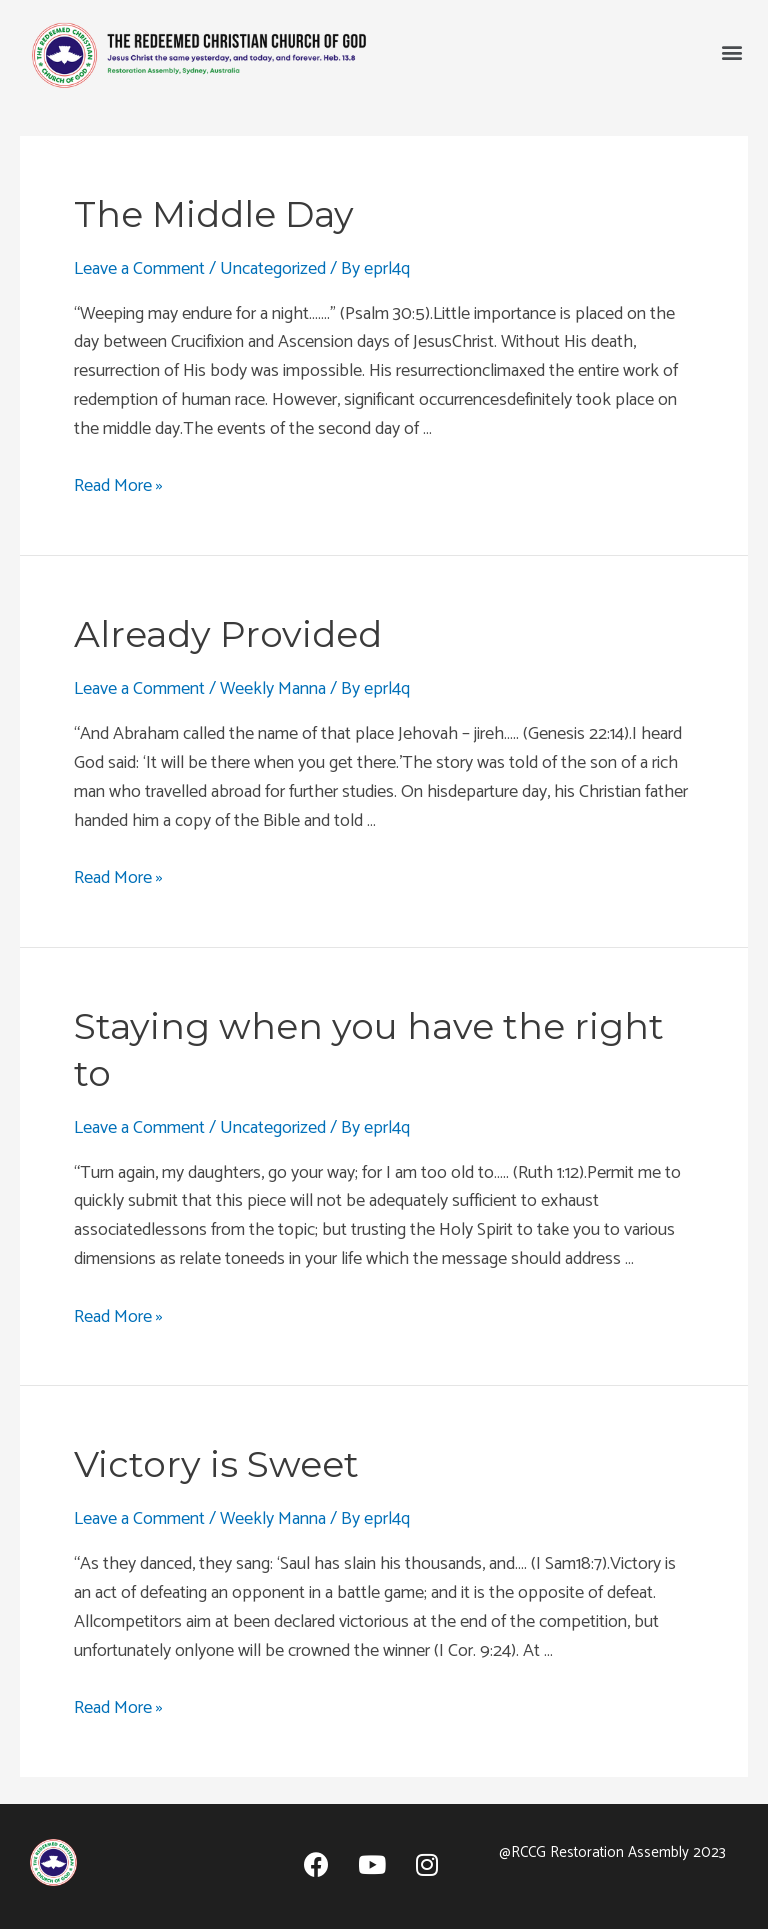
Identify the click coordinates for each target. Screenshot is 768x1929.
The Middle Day (214, 214)
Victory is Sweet (216, 1464)
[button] (731, 51)
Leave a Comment (139, 269)
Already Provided (228, 634)
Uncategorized (273, 269)
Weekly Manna (273, 689)
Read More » (118, 486)
